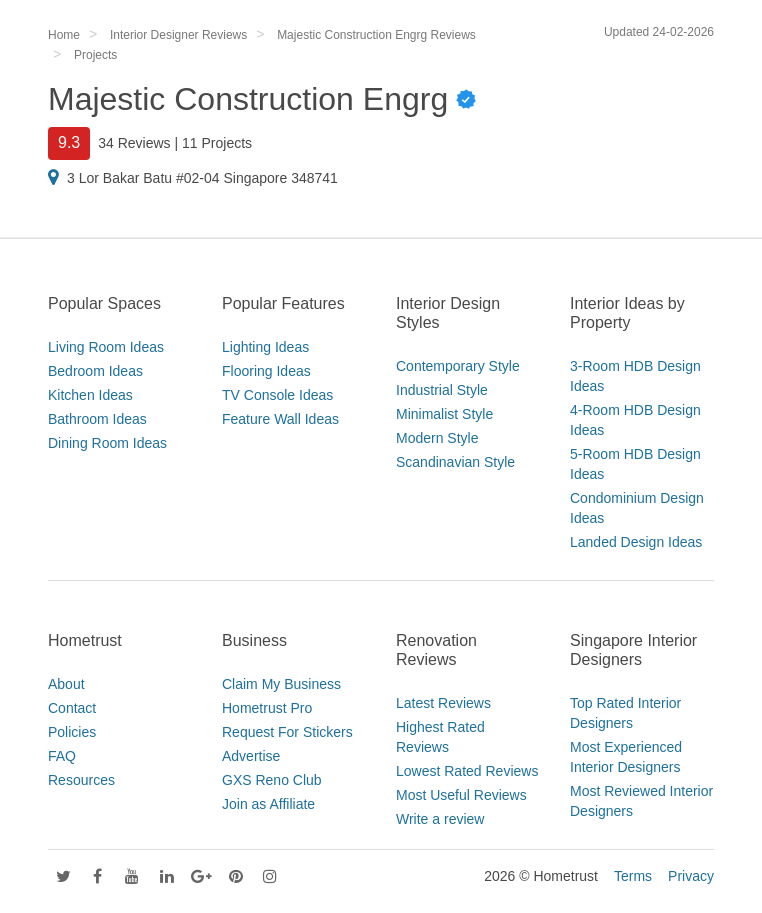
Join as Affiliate (268, 804)
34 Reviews (134, 143)
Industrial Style (442, 390)
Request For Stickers (287, 732)
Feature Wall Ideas (280, 419)
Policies (72, 732)
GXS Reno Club (272, 780)
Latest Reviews (443, 703)
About (66, 684)
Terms (633, 876)
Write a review (440, 819)
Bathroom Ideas (97, 419)
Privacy (691, 876)
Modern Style (437, 438)
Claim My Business (281, 684)
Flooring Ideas (266, 371)
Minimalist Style (444, 414)
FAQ (62, 756)
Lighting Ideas (265, 347)
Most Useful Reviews (461, 795)
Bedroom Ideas (95, 371)
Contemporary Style (458, 366)
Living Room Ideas (106, 347)
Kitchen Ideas (90, 395)
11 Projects (217, 143)
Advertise (251, 756)
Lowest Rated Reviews (467, 771)
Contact (72, 708)
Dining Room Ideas (107, 443)
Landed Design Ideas (636, 542)
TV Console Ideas (277, 395)
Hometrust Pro (267, 708)
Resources (81, 780)
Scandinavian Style (455, 462)
